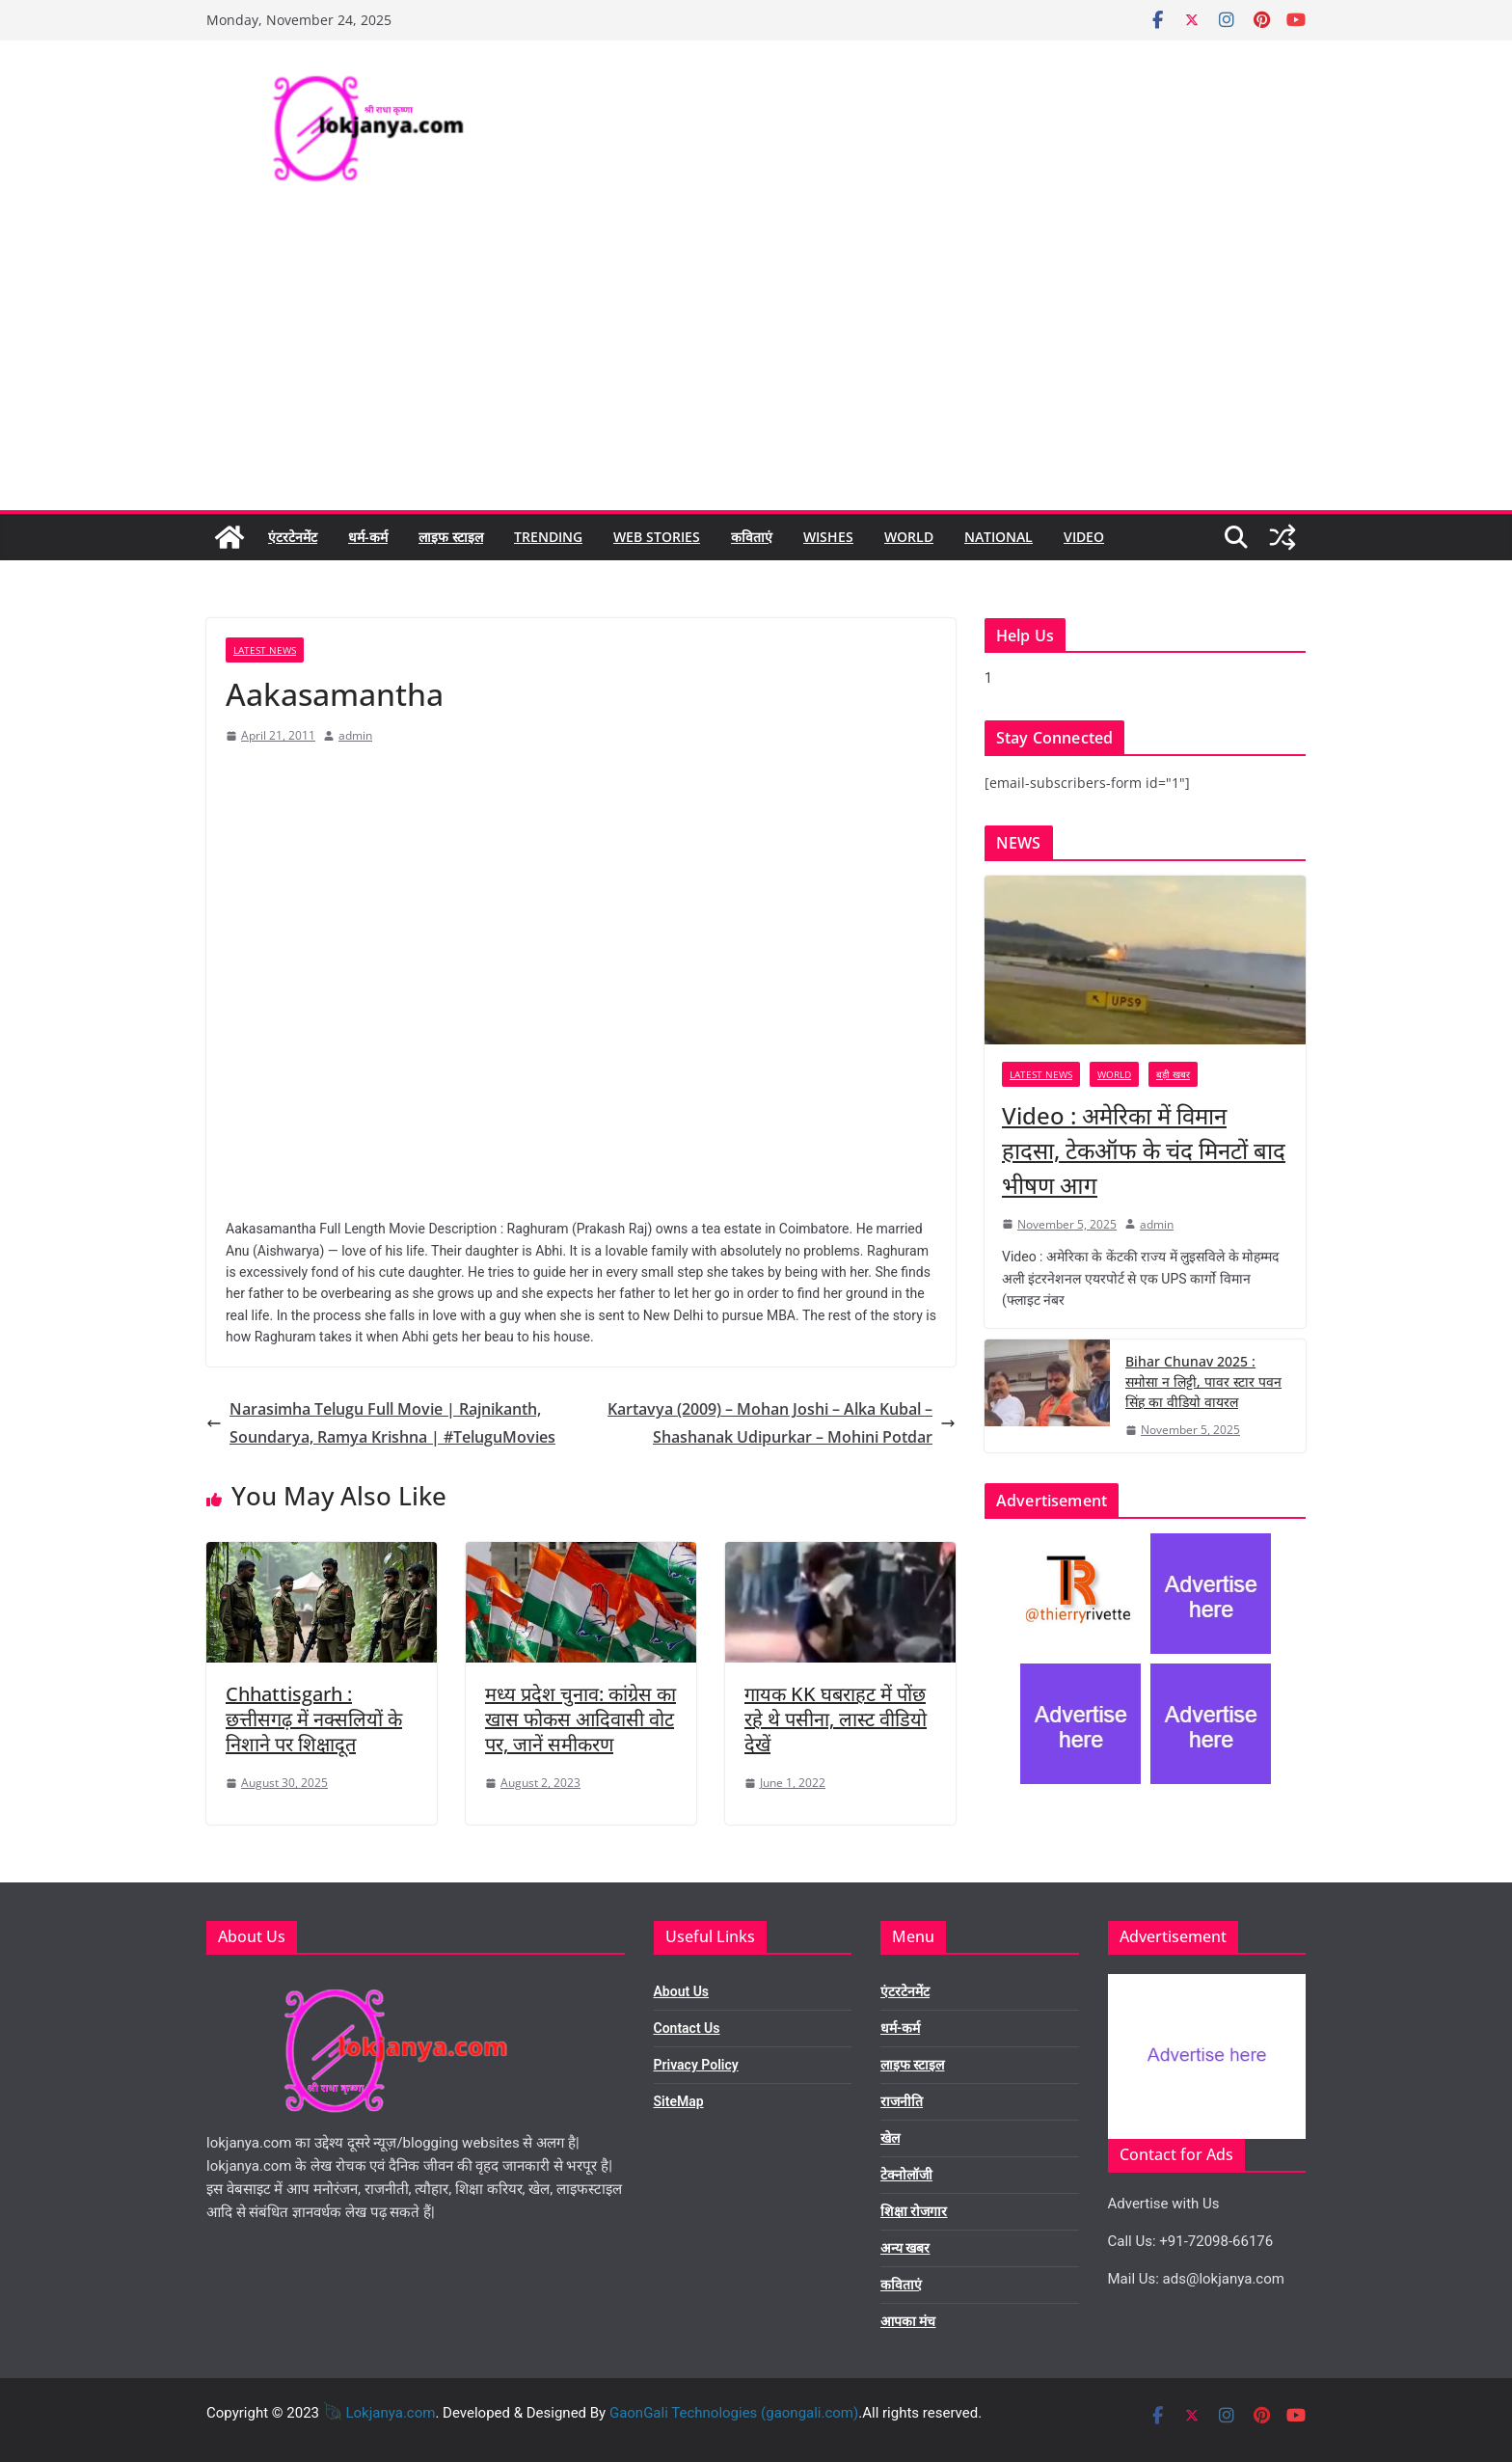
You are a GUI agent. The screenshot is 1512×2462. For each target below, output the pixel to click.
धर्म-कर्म (368, 537)
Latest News (264, 650)
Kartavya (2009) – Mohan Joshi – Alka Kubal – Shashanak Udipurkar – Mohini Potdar (782, 1422)
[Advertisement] (756, 365)
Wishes (828, 537)
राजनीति (901, 2101)
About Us (682, 1991)
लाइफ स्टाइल (450, 537)
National (998, 537)
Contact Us (687, 2028)
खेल (890, 2138)
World (908, 537)
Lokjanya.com (390, 2412)
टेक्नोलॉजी (906, 2174)
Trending (548, 537)
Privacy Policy (696, 2064)
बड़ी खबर (1173, 1074)
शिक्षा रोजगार (913, 2211)
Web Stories (656, 537)
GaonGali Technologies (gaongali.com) (733, 2412)
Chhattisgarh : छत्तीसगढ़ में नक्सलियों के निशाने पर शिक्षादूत (314, 1719)
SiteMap (679, 2101)
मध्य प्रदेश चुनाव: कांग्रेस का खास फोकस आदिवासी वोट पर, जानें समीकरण (580, 1719)
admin (355, 735)
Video (1084, 537)
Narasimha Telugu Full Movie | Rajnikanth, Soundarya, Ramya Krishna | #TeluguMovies (380, 1422)
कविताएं (751, 537)
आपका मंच (907, 2321)
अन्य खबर (905, 2248)
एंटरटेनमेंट (292, 537)
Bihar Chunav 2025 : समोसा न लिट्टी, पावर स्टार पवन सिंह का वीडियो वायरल (1203, 1381)
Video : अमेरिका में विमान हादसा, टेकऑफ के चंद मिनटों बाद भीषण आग (1143, 1150)
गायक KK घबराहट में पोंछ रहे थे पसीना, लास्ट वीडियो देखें (835, 1719)
